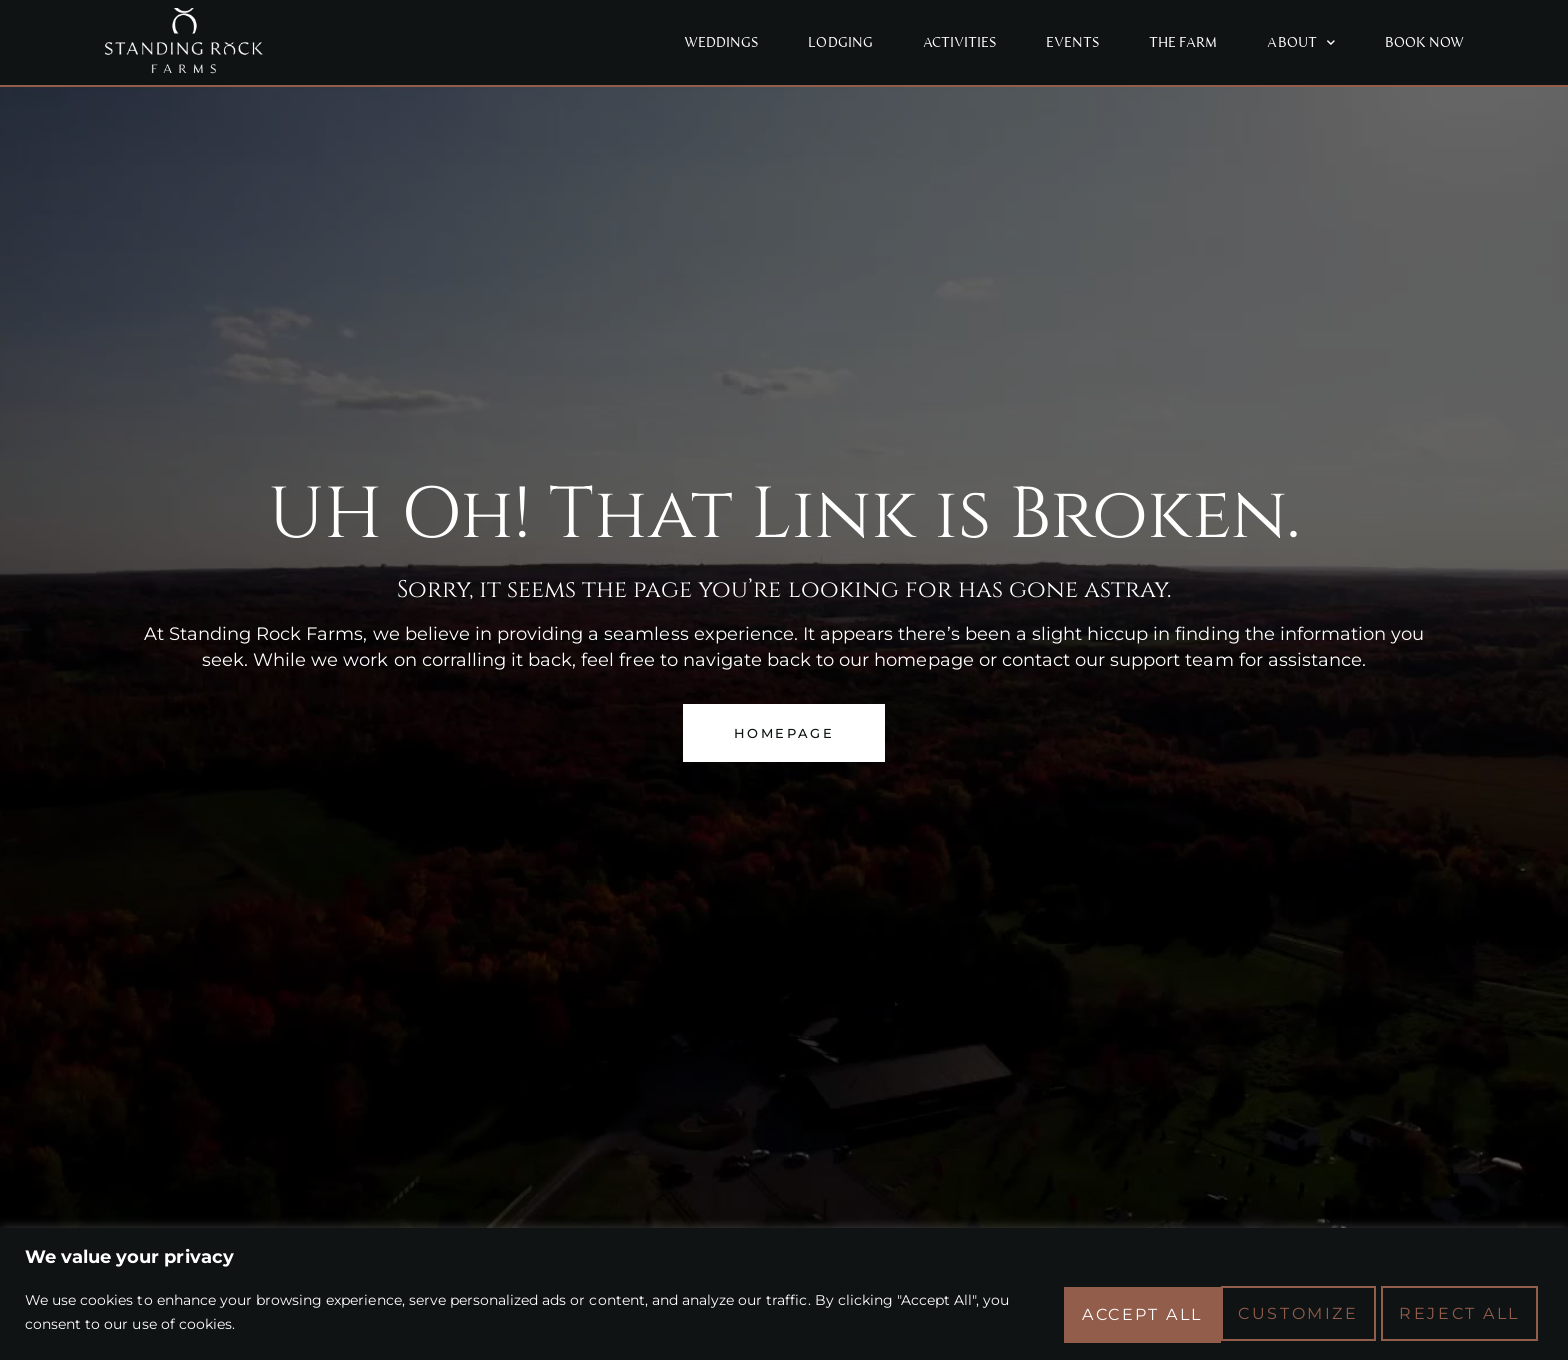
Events (1072, 42)
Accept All (1460, 1311)
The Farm (1183, 42)
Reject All (1288, 1311)
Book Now (1424, 42)
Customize (1116, 1311)
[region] (784, 1293)
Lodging (840, 42)
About (1300, 42)
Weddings (721, 42)
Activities (959, 42)
